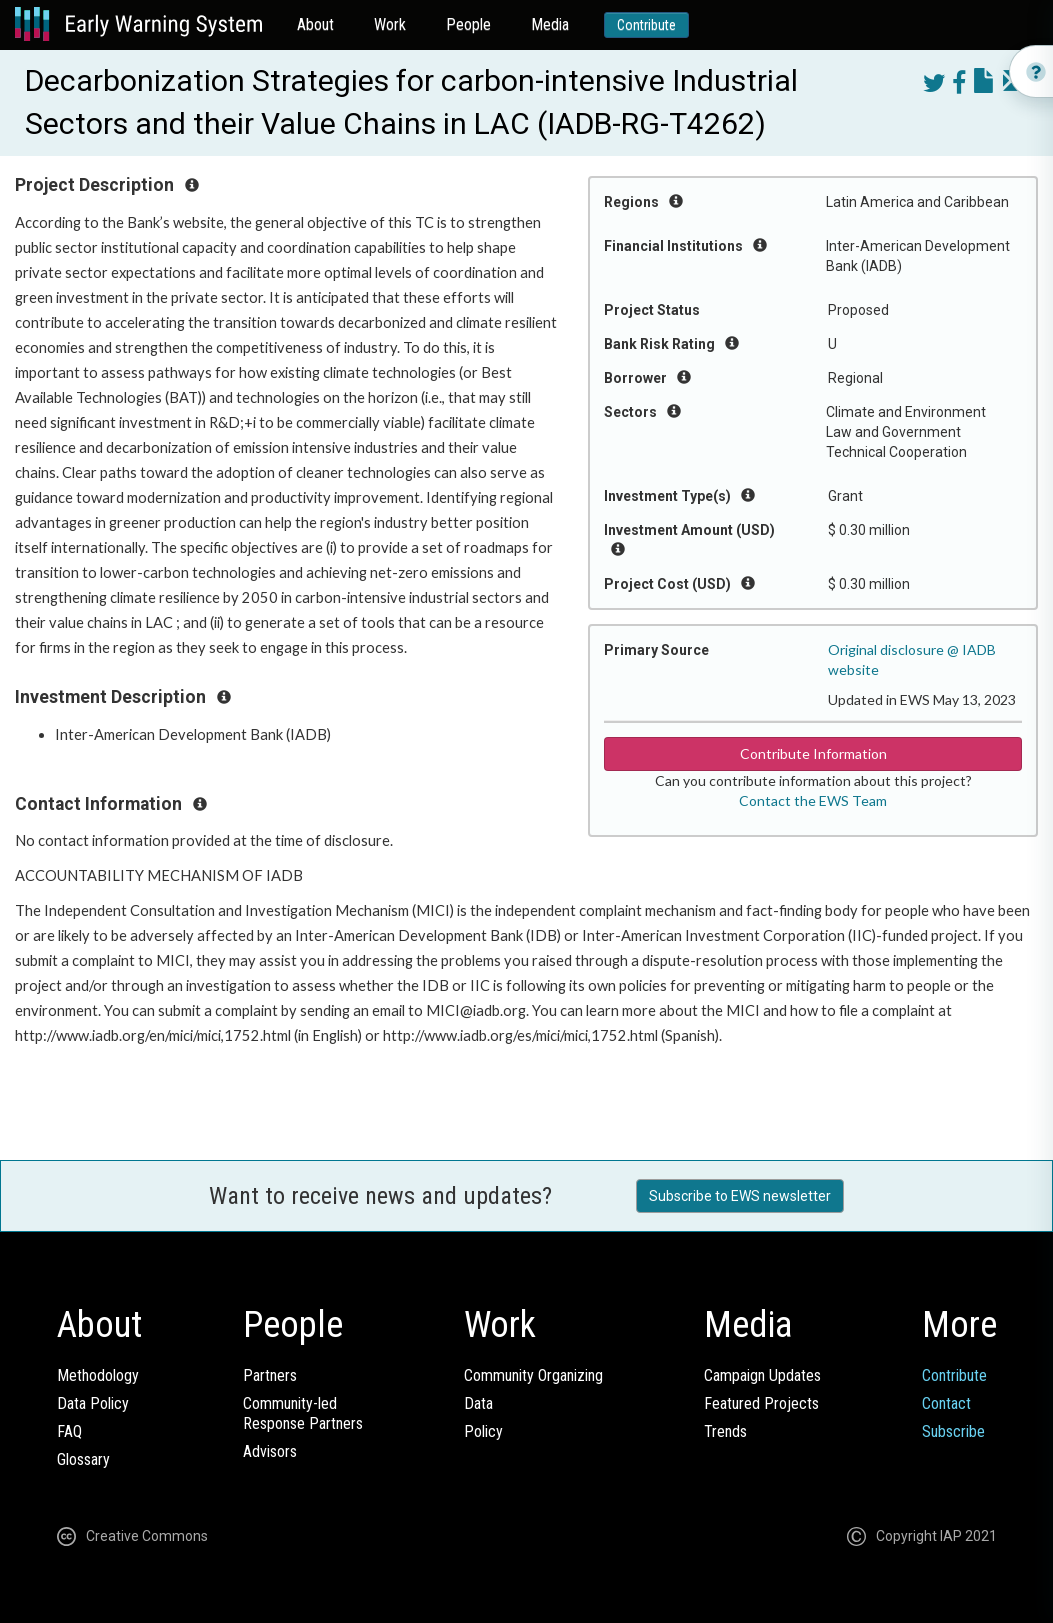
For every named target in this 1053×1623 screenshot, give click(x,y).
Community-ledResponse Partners (303, 1413)
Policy (483, 1431)
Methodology (98, 1375)
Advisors (270, 1451)
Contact (946, 1403)
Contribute (646, 25)
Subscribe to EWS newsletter (740, 1196)
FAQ (69, 1431)
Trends (725, 1431)
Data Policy (93, 1403)
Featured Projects (761, 1403)
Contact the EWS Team (813, 800)
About (315, 24)
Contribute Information (813, 753)
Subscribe (953, 1431)
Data (478, 1403)
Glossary (83, 1459)
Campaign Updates (762, 1375)
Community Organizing (533, 1375)
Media (550, 24)
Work (390, 24)
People (468, 24)
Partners (270, 1375)
